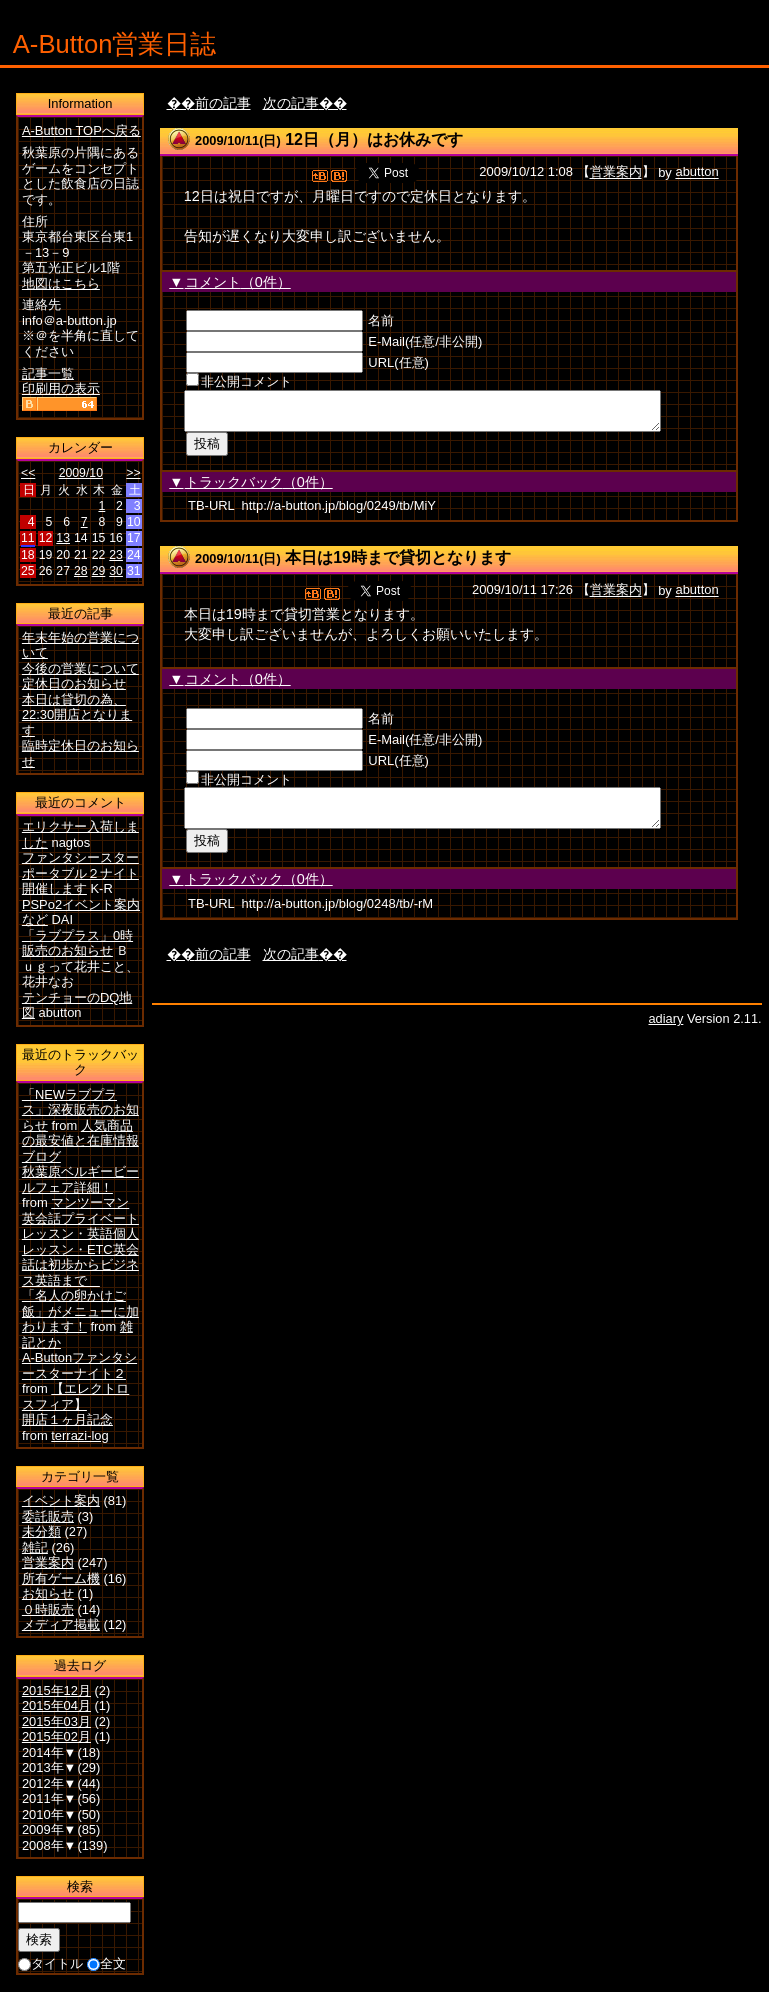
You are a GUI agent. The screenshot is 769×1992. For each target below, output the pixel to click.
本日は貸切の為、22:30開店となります (77, 715)
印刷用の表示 (61, 388)
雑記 (35, 1547)
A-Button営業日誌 (115, 44)
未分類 (41, 1531)
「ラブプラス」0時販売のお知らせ (77, 943)
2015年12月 (56, 1690)
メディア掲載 (61, 1624)
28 (81, 571)
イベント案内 (61, 1500)
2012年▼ (49, 1783)
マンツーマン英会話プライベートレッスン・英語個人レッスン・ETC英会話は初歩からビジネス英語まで (80, 1241)
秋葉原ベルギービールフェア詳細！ (80, 1179)
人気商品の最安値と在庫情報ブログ (80, 1141)
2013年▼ (49, 1767)
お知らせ (48, 1593)
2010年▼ (49, 1814)
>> (133, 473)
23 (116, 555)
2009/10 (81, 473)
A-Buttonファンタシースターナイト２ (79, 1365)
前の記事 (223, 103)
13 (63, 538)
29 (99, 571)
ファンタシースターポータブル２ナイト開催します (80, 873)
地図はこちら (61, 283)
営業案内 (616, 172)
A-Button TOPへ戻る (81, 130)
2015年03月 (56, 1721)
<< (28, 473)
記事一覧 (48, 373)
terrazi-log (79, 1435)
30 (116, 571)
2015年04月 (56, 1705)
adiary (665, 1030)
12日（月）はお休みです (374, 139)
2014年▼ (49, 1752)
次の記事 (291, 103)
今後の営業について (80, 668)
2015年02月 (56, 1736)
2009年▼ (49, 1829)
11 (28, 538)
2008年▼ (49, 1845)
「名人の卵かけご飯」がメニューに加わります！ (80, 1311)
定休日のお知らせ (74, 683)
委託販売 (48, 1516)
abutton (696, 172)
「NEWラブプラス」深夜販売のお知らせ (80, 1110)
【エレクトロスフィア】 (75, 1396)
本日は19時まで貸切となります (398, 563)
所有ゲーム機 (61, 1578)
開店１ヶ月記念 (67, 1419)
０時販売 (48, 1609)
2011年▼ (49, 1798)
